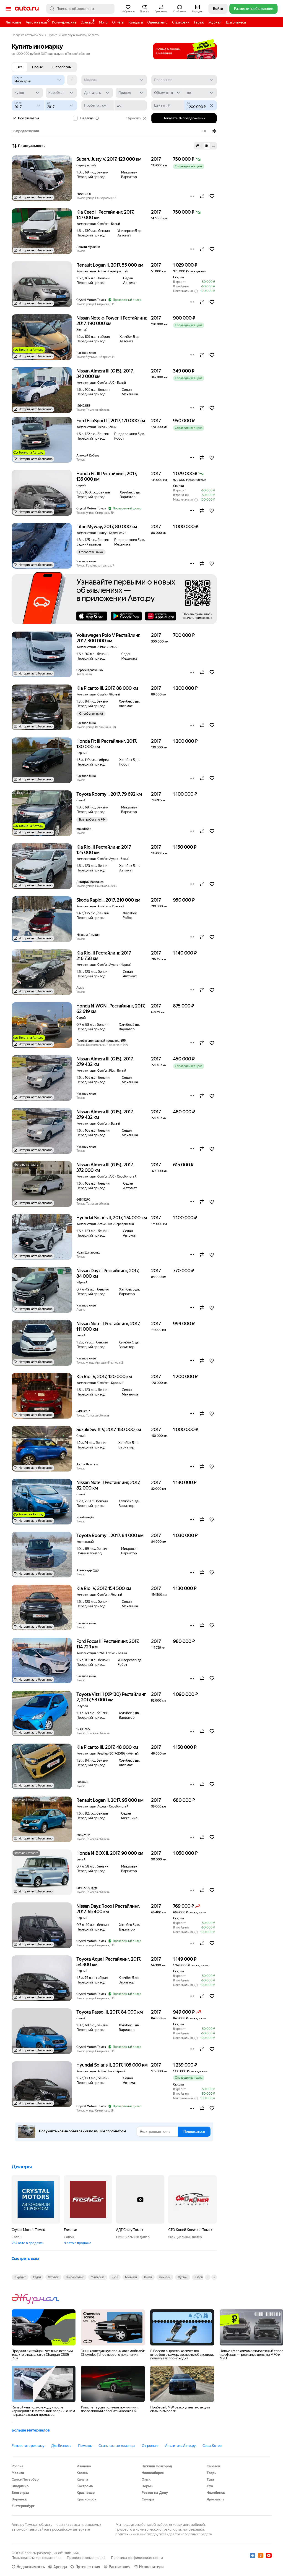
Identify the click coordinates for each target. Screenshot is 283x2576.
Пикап (148, 2277)
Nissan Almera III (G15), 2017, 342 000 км (105, 373)
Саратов (213, 2466)
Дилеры (22, 2167)
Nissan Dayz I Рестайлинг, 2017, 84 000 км (107, 1273)
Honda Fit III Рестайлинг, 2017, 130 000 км (106, 743)
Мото (103, 22)
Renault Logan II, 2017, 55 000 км (109, 265)
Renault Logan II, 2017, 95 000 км (109, 1800)
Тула (210, 2479)
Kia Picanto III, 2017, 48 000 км (107, 1747)
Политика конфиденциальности (137, 2558)
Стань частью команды (117, 2446)
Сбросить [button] (136, 118)
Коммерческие (64, 22)
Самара (148, 2499)
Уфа (210, 2486)
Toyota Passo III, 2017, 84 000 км (109, 2012)
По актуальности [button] (29, 146)
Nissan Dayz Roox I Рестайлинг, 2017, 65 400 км (108, 1908)
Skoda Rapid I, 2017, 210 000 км (108, 900)
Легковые (13, 22)
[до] (200, 93)
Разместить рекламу (28, 2446)
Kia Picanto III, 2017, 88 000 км (107, 688)
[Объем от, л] (167, 93)
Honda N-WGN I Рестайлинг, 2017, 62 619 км (110, 1008)
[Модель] (114, 80)
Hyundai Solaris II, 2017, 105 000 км (112, 2065)
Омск (146, 2479)
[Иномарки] (38, 80)
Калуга (82, 2479)
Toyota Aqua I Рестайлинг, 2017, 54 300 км (108, 1961)
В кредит (20, 2277)
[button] (128, 8)
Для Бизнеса (236, 22)
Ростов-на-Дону (155, 2493)
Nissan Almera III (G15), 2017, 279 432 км (105, 1061)
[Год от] (28, 105)
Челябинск (216, 2493)
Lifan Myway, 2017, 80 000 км (106, 526)
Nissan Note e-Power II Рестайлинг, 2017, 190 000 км (111, 320)
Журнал (214, 22)
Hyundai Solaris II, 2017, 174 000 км (111, 1217)
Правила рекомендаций (86, 2558)
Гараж (199, 22)
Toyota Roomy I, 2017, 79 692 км (109, 794)
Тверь (211, 2473)
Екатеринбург (23, 2506)
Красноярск (86, 2499)
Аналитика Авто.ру (180, 2446)
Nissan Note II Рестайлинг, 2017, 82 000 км (108, 1485)
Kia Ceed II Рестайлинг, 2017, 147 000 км (105, 214)
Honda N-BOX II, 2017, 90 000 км (109, 1853)
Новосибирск (153, 2473)
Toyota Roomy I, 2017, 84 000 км (109, 1535)
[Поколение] (184, 80)
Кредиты (136, 22)
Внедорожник (75, 2277)
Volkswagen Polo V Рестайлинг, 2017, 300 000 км (108, 637)
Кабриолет (202, 2277)
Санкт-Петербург (26, 2479)
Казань (82, 2473)
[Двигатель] (97, 93)
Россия (17, 2466)
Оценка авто (157, 22)
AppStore (91, 616)
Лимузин (165, 2277)
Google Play (126, 616)
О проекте (150, 2446)
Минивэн (131, 2277)
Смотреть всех (25, 2258)
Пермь (147, 2486)
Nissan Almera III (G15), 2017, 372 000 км (105, 1167)
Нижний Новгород (157, 2466)
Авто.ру (26, 8)
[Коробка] (61, 93)
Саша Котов (212, 2446)
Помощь (85, 2446)
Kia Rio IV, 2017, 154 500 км (103, 1588)
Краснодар (86, 2493)
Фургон (182, 2277)
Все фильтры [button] (25, 118)
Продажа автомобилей (28, 35)
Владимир (20, 2486)
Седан (37, 2277)
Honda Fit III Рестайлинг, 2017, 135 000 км (106, 476)
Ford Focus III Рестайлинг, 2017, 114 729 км (107, 1644)
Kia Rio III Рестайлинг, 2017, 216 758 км (104, 955)
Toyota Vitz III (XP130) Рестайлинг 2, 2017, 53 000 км (111, 1697)
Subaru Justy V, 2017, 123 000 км (108, 159)
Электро (87, 22)
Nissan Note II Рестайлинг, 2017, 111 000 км (108, 1326)
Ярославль (215, 2499)
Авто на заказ (38, 21)
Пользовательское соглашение (36, 2558)
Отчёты (118, 22)
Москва (18, 2473)
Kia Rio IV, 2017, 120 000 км (104, 1376)
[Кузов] (27, 93)
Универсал (97, 2277)
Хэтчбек (53, 2277)
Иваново (84, 2466)
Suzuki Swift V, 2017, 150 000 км (108, 1429)
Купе (115, 2277)
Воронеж (19, 2499)
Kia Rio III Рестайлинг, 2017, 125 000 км (104, 849)
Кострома (85, 2486)
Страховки (181, 22)
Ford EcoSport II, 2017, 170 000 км (110, 420)
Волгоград (20, 2493)
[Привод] (131, 93)
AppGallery (160, 616)
